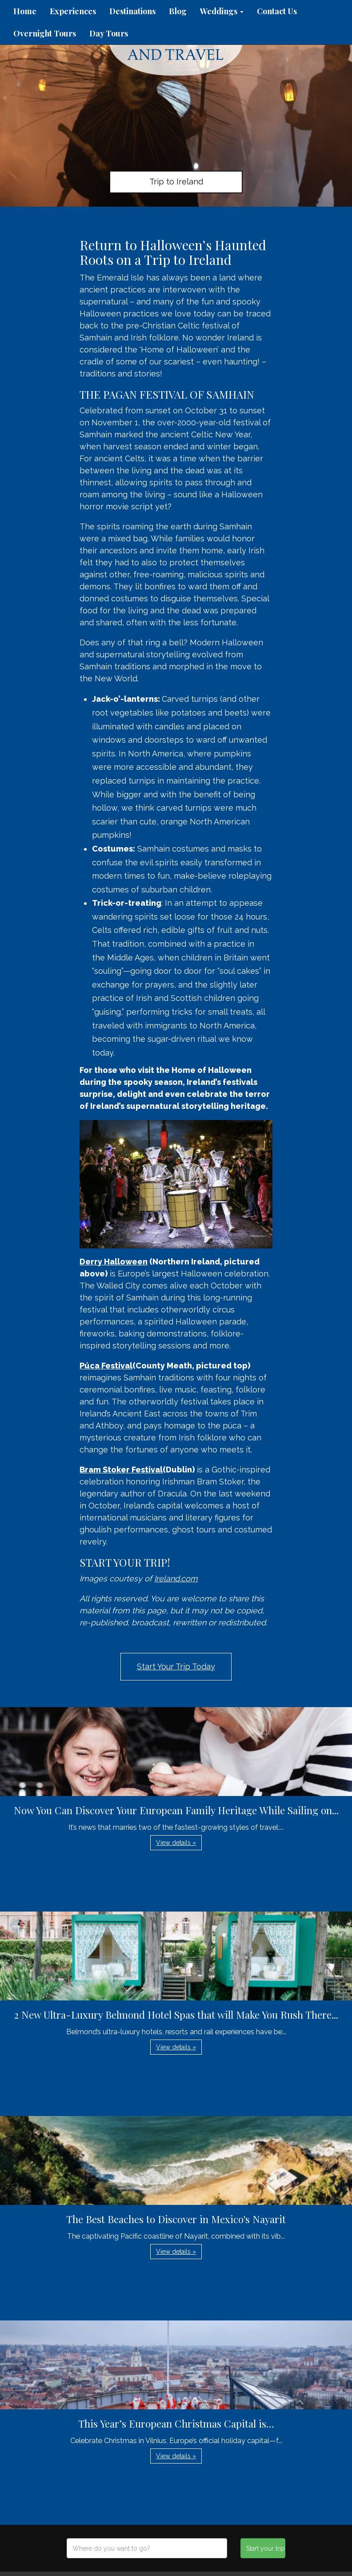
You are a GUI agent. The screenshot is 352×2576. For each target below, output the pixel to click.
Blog (178, 11)
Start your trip (265, 2548)
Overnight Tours (44, 33)
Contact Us (277, 11)
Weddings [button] (222, 11)
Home (24, 11)
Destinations (132, 11)
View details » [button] (176, 1842)
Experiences (73, 11)
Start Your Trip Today (176, 1666)
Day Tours (108, 33)
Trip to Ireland (176, 181)
